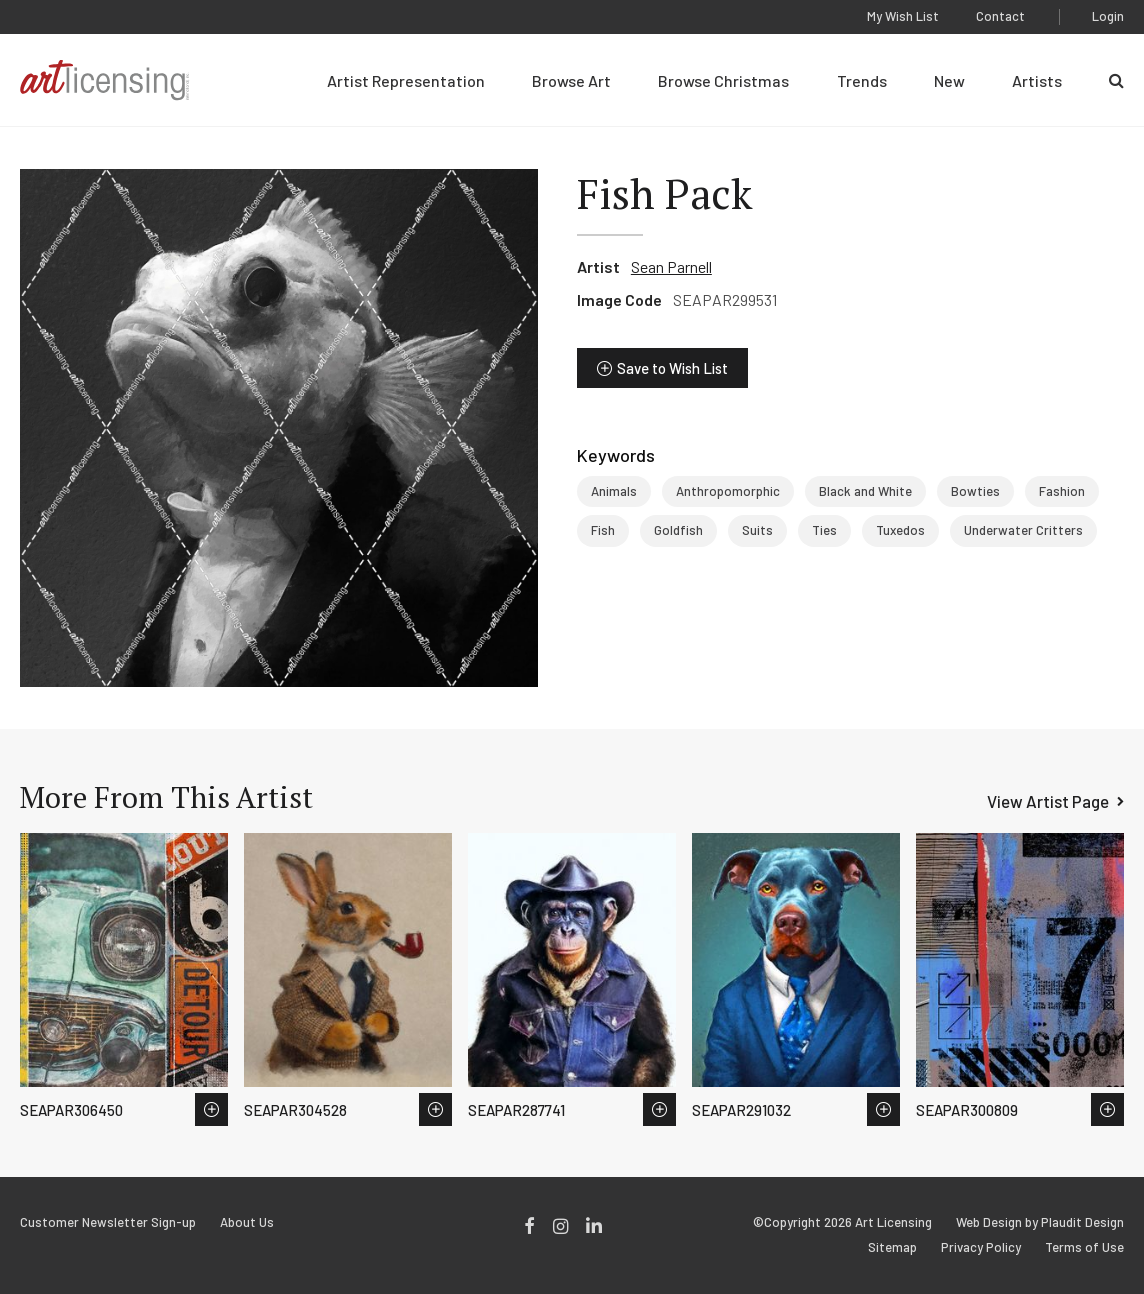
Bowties (975, 491)
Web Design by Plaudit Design (1040, 1222)
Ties (824, 530)
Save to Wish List (672, 368)
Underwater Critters (1023, 530)
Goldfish (678, 530)
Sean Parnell (671, 266)
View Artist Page (1048, 801)
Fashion (1062, 491)
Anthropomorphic (728, 491)
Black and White (865, 491)
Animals (614, 491)
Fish (603, 530)
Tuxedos (900, 530)
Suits (757, 530)
